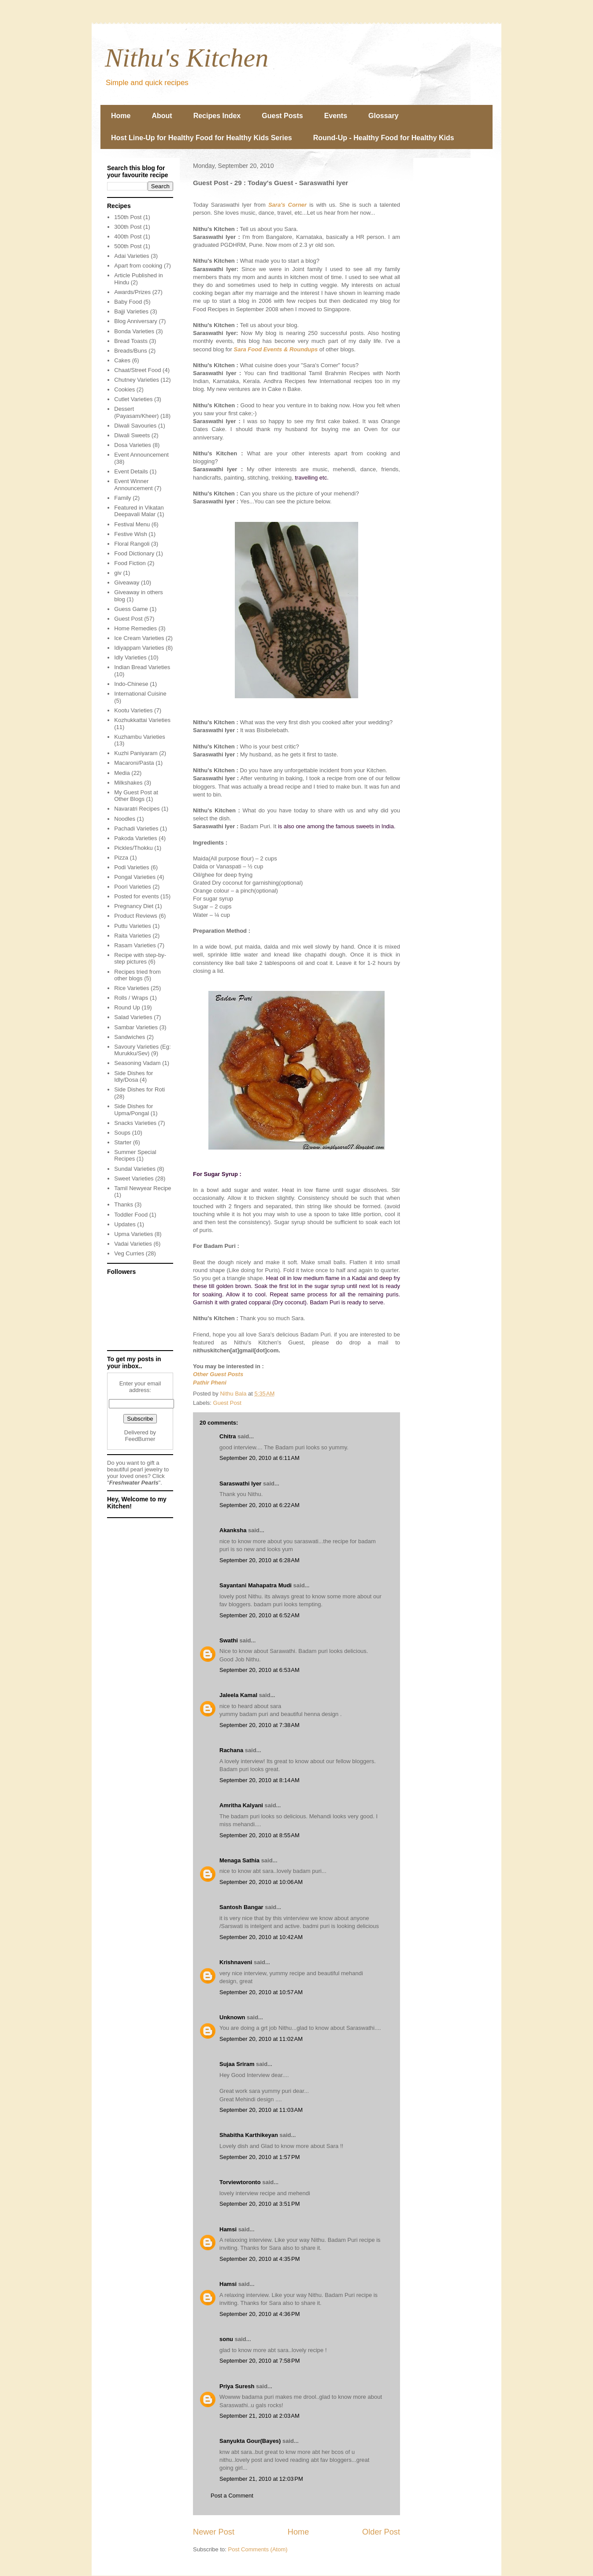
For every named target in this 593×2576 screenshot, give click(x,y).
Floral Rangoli (131, 543)
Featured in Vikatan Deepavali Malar (139, 511)
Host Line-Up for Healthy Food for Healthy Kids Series (201, 137)
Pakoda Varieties (135, 838)
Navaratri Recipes (136, 808)
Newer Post (213, 2532)
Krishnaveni (235, 1962)
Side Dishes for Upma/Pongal (133, 1110)
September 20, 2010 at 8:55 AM (259, 1835)
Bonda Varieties (134, 331)
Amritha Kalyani (241, 1805)
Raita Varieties (132, 935)
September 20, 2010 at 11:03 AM (261, 2110)
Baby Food (128, 301)
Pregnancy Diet (133, 906)
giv (118, 573)
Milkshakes (128, 782)
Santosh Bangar (241, 1907)
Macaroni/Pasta (134, 762)
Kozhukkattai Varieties (142, 720)
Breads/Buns (130, 350)
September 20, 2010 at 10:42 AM (261, 1937)
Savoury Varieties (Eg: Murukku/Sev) (142, 1050)
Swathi (228, 1640)
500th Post (127, 246)
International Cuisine (140, 693)
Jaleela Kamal (238, 1695)
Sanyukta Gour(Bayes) (250, 2441)
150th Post (127, 217)
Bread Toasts (131, 341)
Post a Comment (232, 2495)
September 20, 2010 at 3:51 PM (259, 2203)
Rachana (231, 1750)
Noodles (124, 818)
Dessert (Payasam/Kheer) (136, 412)
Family (122, 498)
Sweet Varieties (133, 1178)
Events (335, 115)
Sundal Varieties (135, 1168)
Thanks (123, 1204)
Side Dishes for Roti (139, 1089)
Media (122, 773)
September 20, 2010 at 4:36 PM (259, 2314)
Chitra (227, 1436)
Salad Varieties (133, 1017)
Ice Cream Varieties (139, 638)
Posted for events (136, 896)
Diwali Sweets (132, 435)
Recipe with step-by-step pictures (140, 958)
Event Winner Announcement (133, 484)
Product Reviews (135, 915)
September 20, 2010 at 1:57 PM (259, 2157)
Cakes (122, 360)
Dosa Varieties (132, 445)
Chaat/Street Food (137, 370)
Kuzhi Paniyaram (135, 753)
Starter (122, 1142)
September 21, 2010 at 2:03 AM (259, 2415)
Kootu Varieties (133, 710)
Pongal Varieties (135, 877)
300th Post (127, 226)
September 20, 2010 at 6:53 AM (259, 1670)
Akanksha (232, 1530)
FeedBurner (140, 1439)
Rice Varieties (131, 988)
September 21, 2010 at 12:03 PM (261, 2478)
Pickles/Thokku (133, 848)
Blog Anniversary (135, 321)
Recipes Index (217, 115)
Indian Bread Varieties (142, 667)
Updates (124, 1224)
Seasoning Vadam (137, 1063)
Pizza (121, 857)
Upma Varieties (133, 1234)
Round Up (127, 1007)
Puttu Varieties (132, 926)
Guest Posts (282, 115)
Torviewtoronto (240, 2182)
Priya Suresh (237, 2386)
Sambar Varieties (136, 1027)
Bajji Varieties (131, 311)
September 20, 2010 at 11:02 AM (261, 2039)
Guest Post (227, 1403)
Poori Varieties (132, 886)
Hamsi (228, 2229)
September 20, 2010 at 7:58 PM (259, 2360)
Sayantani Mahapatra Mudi (255, 1585)
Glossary (383, 115)
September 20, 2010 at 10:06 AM (261, 1882)
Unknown (232, 2017)
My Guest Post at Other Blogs (136, 796)
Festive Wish (130, 534)
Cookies (124, 389)
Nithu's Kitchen (186, 57)
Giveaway (126, 582)
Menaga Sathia (239, 1860)
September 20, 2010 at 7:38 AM (259, 1725)
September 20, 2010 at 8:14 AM (259, 1780)
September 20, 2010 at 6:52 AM (259, 1615)
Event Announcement (141, 454)
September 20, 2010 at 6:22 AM (259, 1505)
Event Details (131, 471)
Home (120, 115)
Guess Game (131, 609)
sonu (226, 2339)
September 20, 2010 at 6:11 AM (259, 1458)
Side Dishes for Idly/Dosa (133, 1076)
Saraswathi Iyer (240, 1483)
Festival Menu (132, 524)
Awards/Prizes (132, 292)
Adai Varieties (131, 256)
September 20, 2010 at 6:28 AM (259, 1560)
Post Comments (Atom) (258, 2549)
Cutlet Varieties (133, 399)
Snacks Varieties (135, 1123)
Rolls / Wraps (131, 997)
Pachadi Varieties (136, 828)
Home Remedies (135, 628)
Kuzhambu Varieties (139, 736)
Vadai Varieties (133, 1243)
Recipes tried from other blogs (137, 975)
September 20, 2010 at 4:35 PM (259, 2259)
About (162, 115)
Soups (122, 1132)
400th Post (127, 236)
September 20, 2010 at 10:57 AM (261, 1992)
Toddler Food (131, 1214)
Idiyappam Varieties (139, 647)
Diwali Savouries (135, 425)
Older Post (381, 2532)
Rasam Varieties (135, 945)
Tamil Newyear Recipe (142, 1188)
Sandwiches (129, 1037)
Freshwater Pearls (134, 1482)
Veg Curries (129, 1253)
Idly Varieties (130, 657)
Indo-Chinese (131, 684)
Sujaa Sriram (237, 2064)
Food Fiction (130, 563)
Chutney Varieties (136, 379)
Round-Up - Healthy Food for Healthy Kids (383, 137)
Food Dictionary (134, 553)
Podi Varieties (131, 867)
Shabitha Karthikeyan (248, 2135)
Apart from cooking (138, 265)
